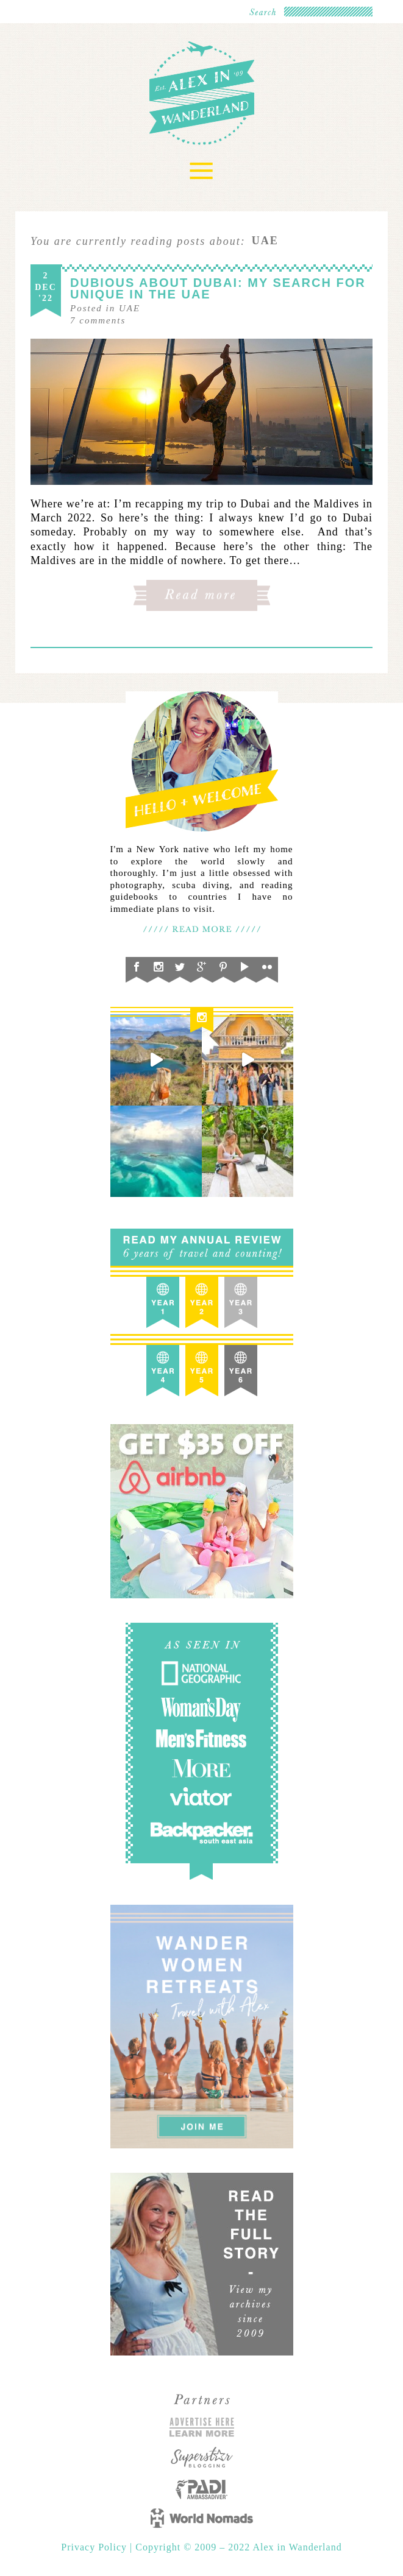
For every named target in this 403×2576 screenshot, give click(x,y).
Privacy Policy (95, 2547)
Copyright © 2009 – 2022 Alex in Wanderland (238, 2547)
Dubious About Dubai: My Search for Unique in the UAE (218, 288)
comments (98, 320)
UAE (129, 308)
